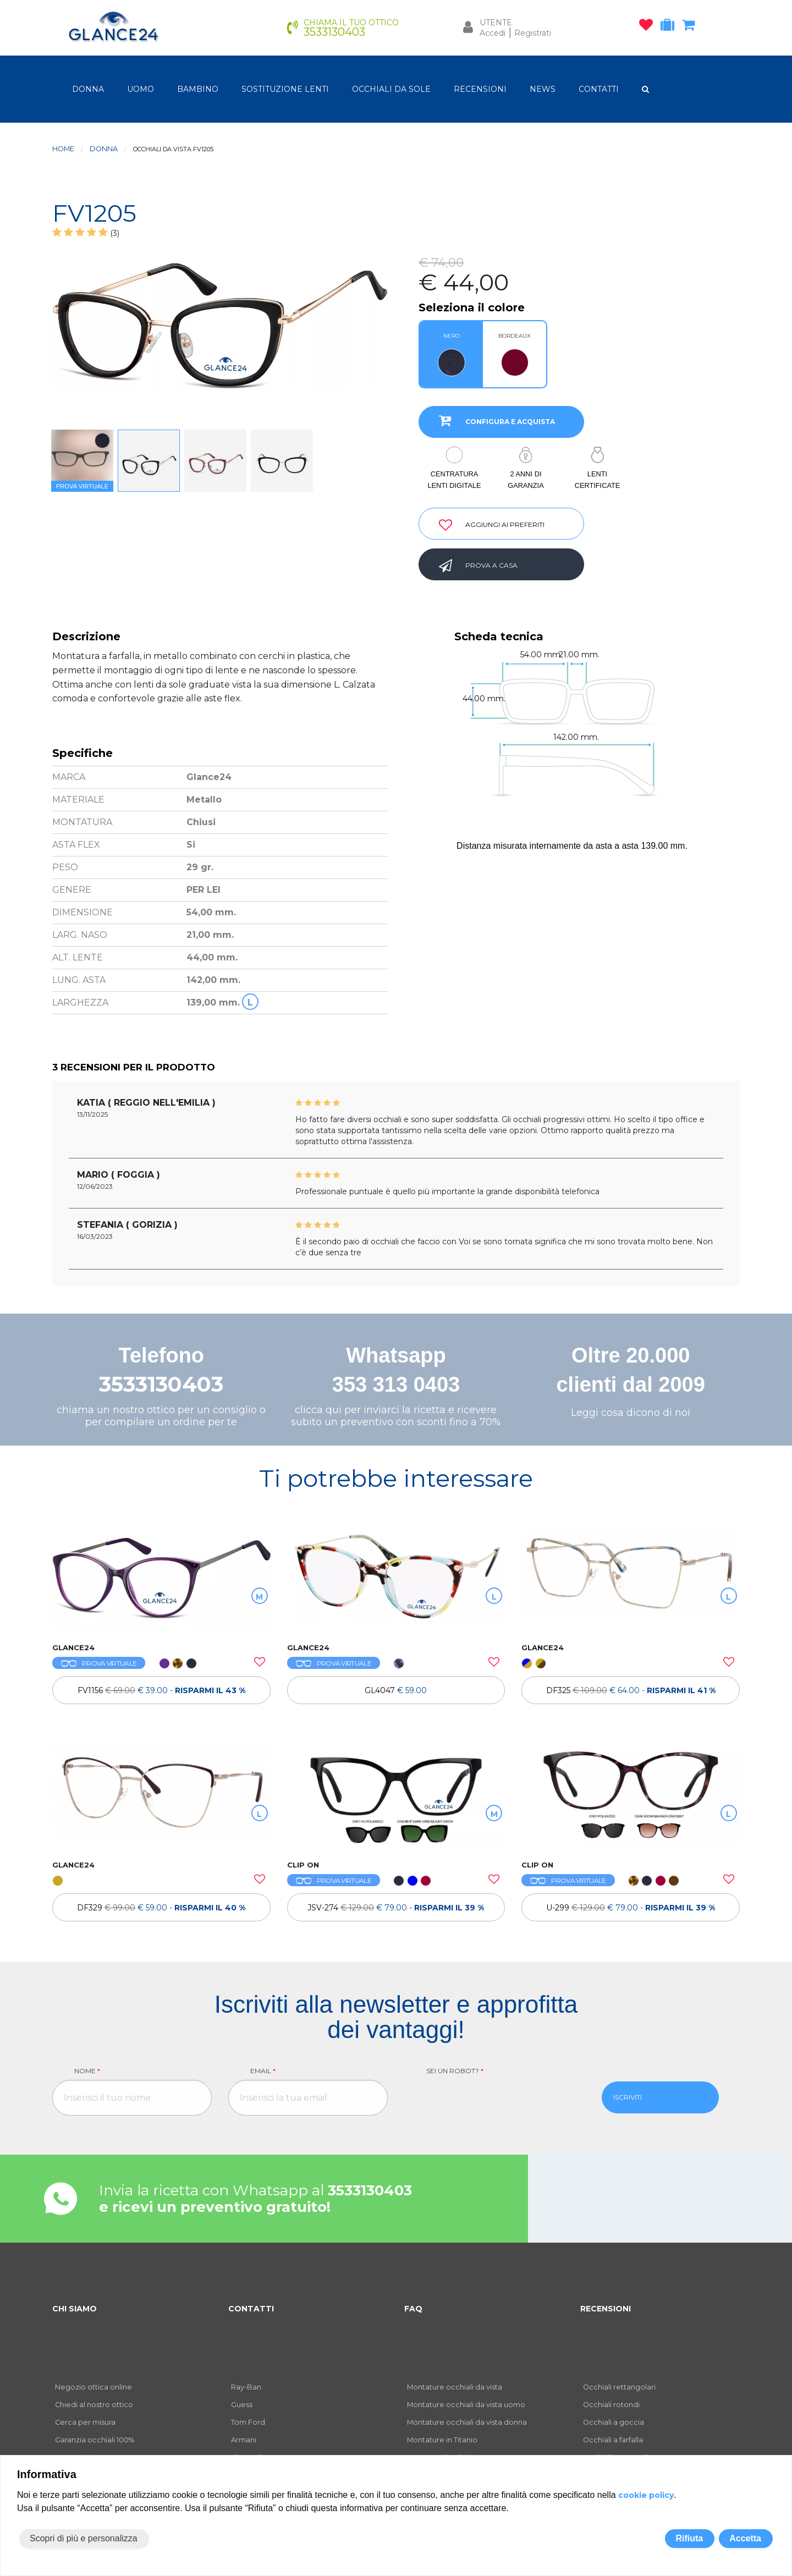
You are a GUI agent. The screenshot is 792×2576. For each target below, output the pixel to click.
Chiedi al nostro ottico (94, 2405)
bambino (197, 89)
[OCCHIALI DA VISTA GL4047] (396, 1579)
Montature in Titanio (442, 2440)
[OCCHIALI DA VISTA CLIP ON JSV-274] (396, 1796)
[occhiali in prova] (670, 27)
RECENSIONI (480, 89)
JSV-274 (395, 1908)
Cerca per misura (85, 2422)
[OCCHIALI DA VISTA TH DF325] (630, 1579)
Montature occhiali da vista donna (467, 2422)
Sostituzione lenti (285, 89)
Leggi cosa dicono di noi (630, 1413)
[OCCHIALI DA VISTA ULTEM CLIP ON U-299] (630, 1796)
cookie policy (646, 2495)
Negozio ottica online (93, 2387)
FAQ (413, 2309)
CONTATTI (599, 89)
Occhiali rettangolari (619, 2387)
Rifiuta (689, 2538)
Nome (87, 2071)
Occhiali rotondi (611, 2405)
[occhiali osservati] (648, 27)
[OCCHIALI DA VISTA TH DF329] (161, 1796)
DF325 (631, 1690)
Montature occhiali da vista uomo (466, 2405)
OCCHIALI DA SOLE (391, 89)
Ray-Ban (246, 2387)
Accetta (745, 2538)
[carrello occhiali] (691, 27)
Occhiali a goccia (613, 2422)
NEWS (543, 89)
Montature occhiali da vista (454, 2387)
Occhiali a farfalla (613, 2440)
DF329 (161, 1908)
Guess (241, 2405)
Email (263, 2071)
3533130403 (161, 1384)
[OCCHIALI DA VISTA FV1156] (161, 1579)
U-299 (630, 1908)
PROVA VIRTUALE (98, 1663)
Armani (243, 2440)
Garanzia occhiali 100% (94, 2440)
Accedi (492, 33)
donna (88, 89)
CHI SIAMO (74, 2309)
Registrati (532, 33)
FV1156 (161, 1690)
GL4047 (396, 1690)
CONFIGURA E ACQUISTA (492, 420)
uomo (140, 89)
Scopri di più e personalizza (84, 2538)
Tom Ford (248, 2422)
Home (63, 149)
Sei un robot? (454, 2071)
